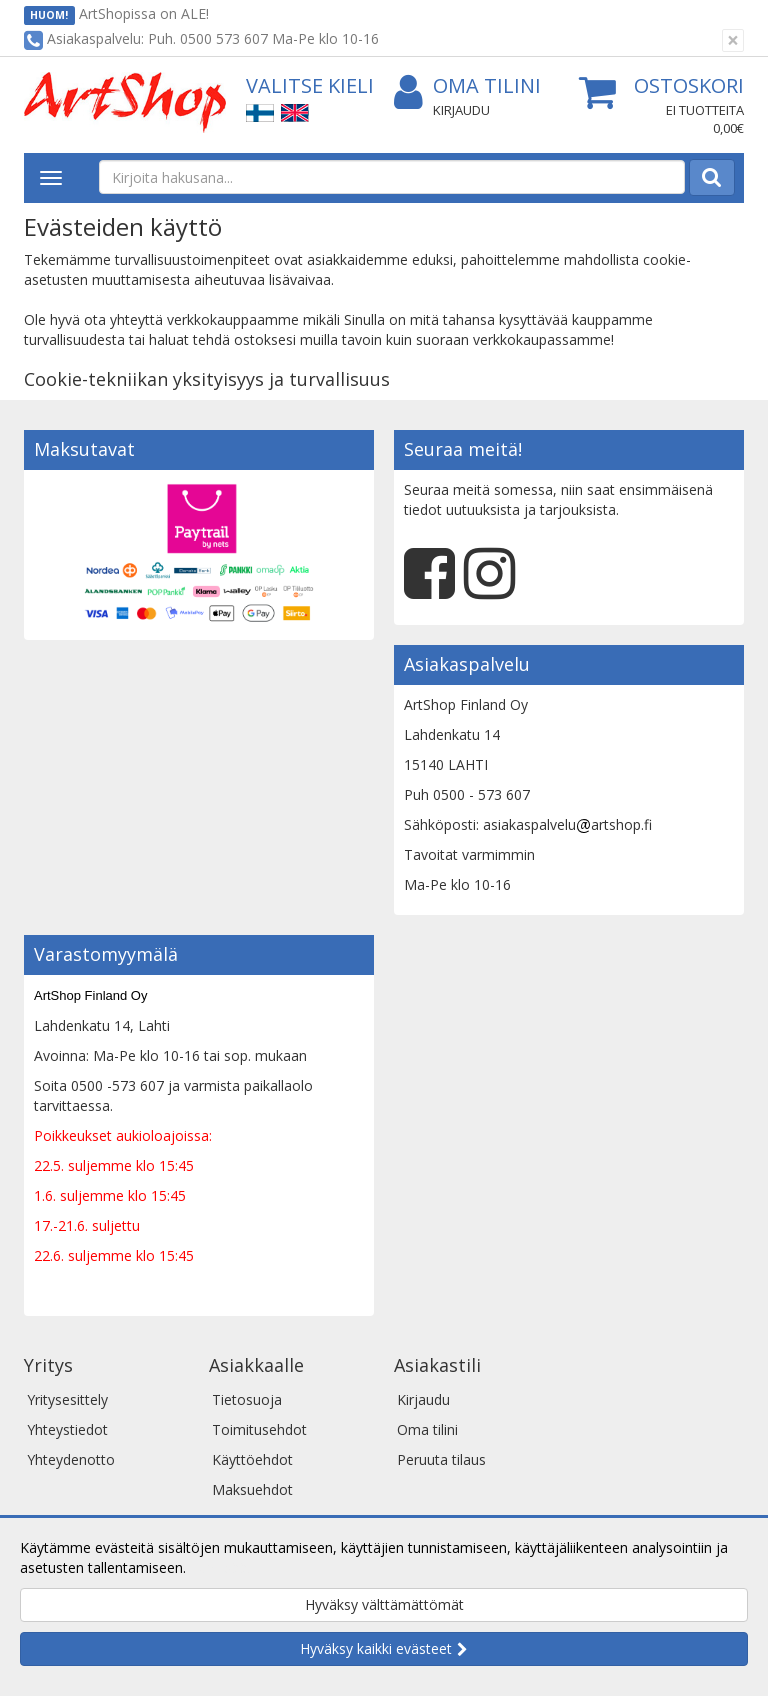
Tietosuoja (247, 1399)
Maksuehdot (252, 1489)
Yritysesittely (67, 1399)
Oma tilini (467, 86)
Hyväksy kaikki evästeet (376, 1648)
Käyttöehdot (252, 1459)
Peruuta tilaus (441, 1459)
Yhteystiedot (67, 1429)
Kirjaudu (461, 110)
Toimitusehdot (259, 1429)
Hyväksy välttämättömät (384, 1604)
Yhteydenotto (71, 1459)
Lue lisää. (220, 1567)
